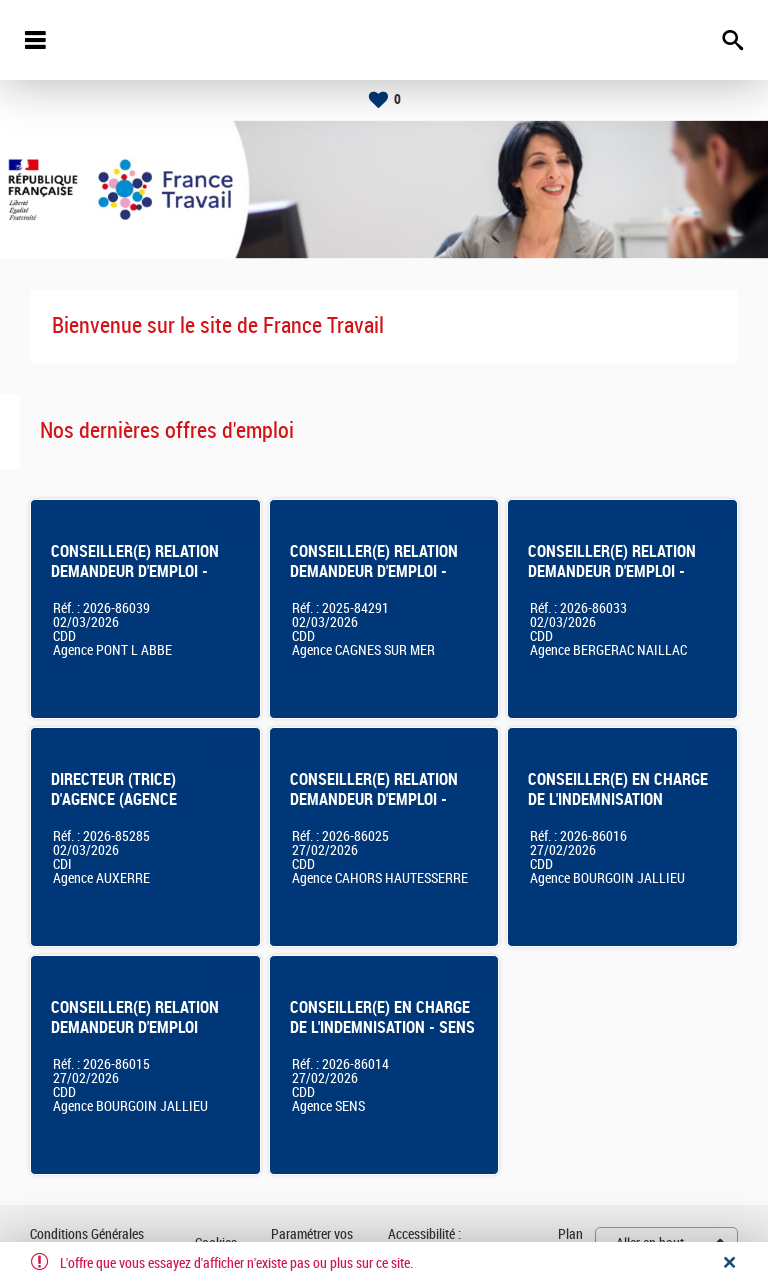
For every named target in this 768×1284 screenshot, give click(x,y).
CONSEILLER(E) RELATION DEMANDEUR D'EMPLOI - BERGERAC (612, 571)
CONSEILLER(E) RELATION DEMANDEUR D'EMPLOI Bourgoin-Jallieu (135, 1027)
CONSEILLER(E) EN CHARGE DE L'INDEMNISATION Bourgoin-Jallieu (618, 799)
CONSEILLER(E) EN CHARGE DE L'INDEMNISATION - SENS (382, 1017)
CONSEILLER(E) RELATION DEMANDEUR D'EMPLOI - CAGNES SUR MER (374, 571)
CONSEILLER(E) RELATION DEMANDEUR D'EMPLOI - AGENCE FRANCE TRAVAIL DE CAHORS (374, 809)
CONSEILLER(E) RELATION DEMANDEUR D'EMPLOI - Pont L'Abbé (135, 571)
